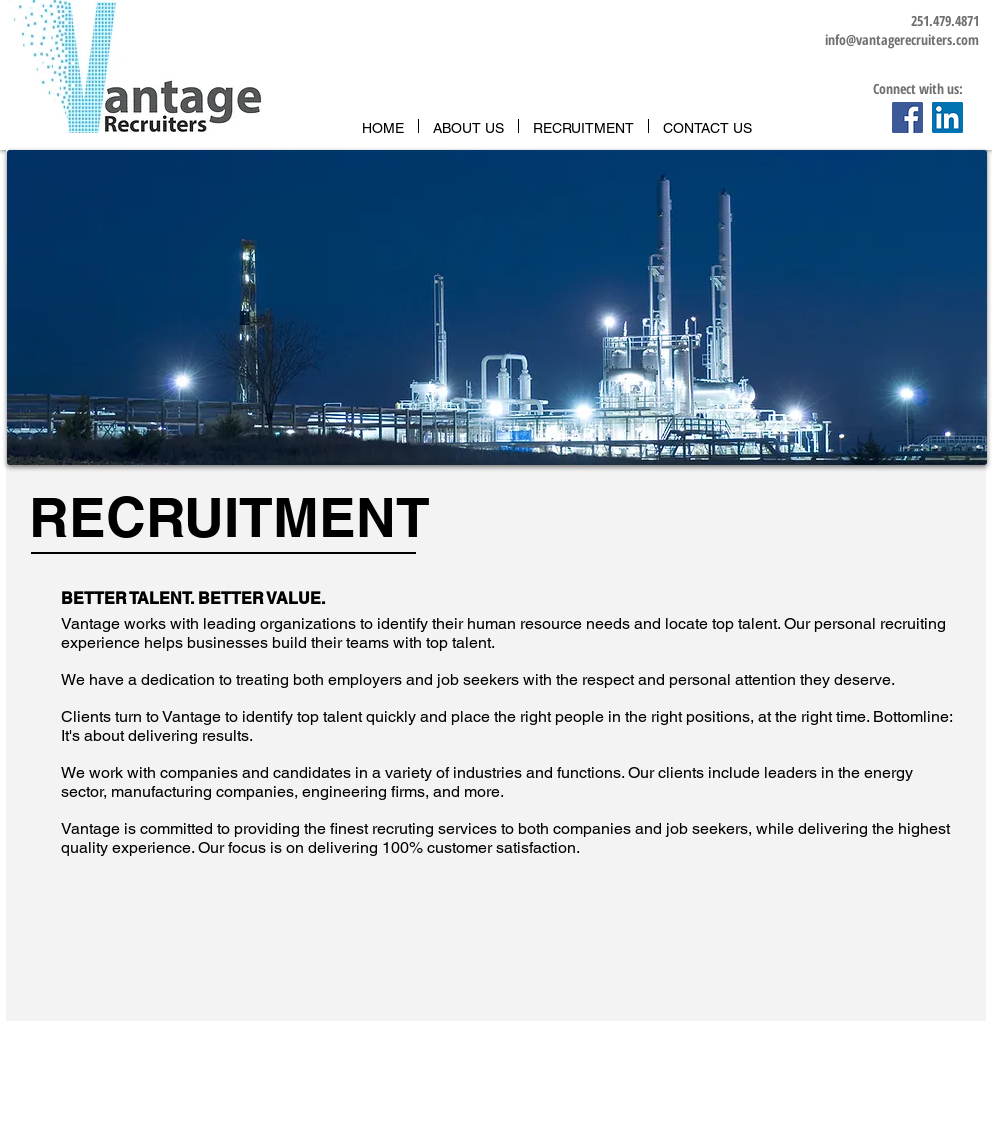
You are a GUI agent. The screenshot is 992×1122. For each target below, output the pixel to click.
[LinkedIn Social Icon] (947, 117)
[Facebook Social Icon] (907, 117)
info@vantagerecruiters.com (902, 39)
